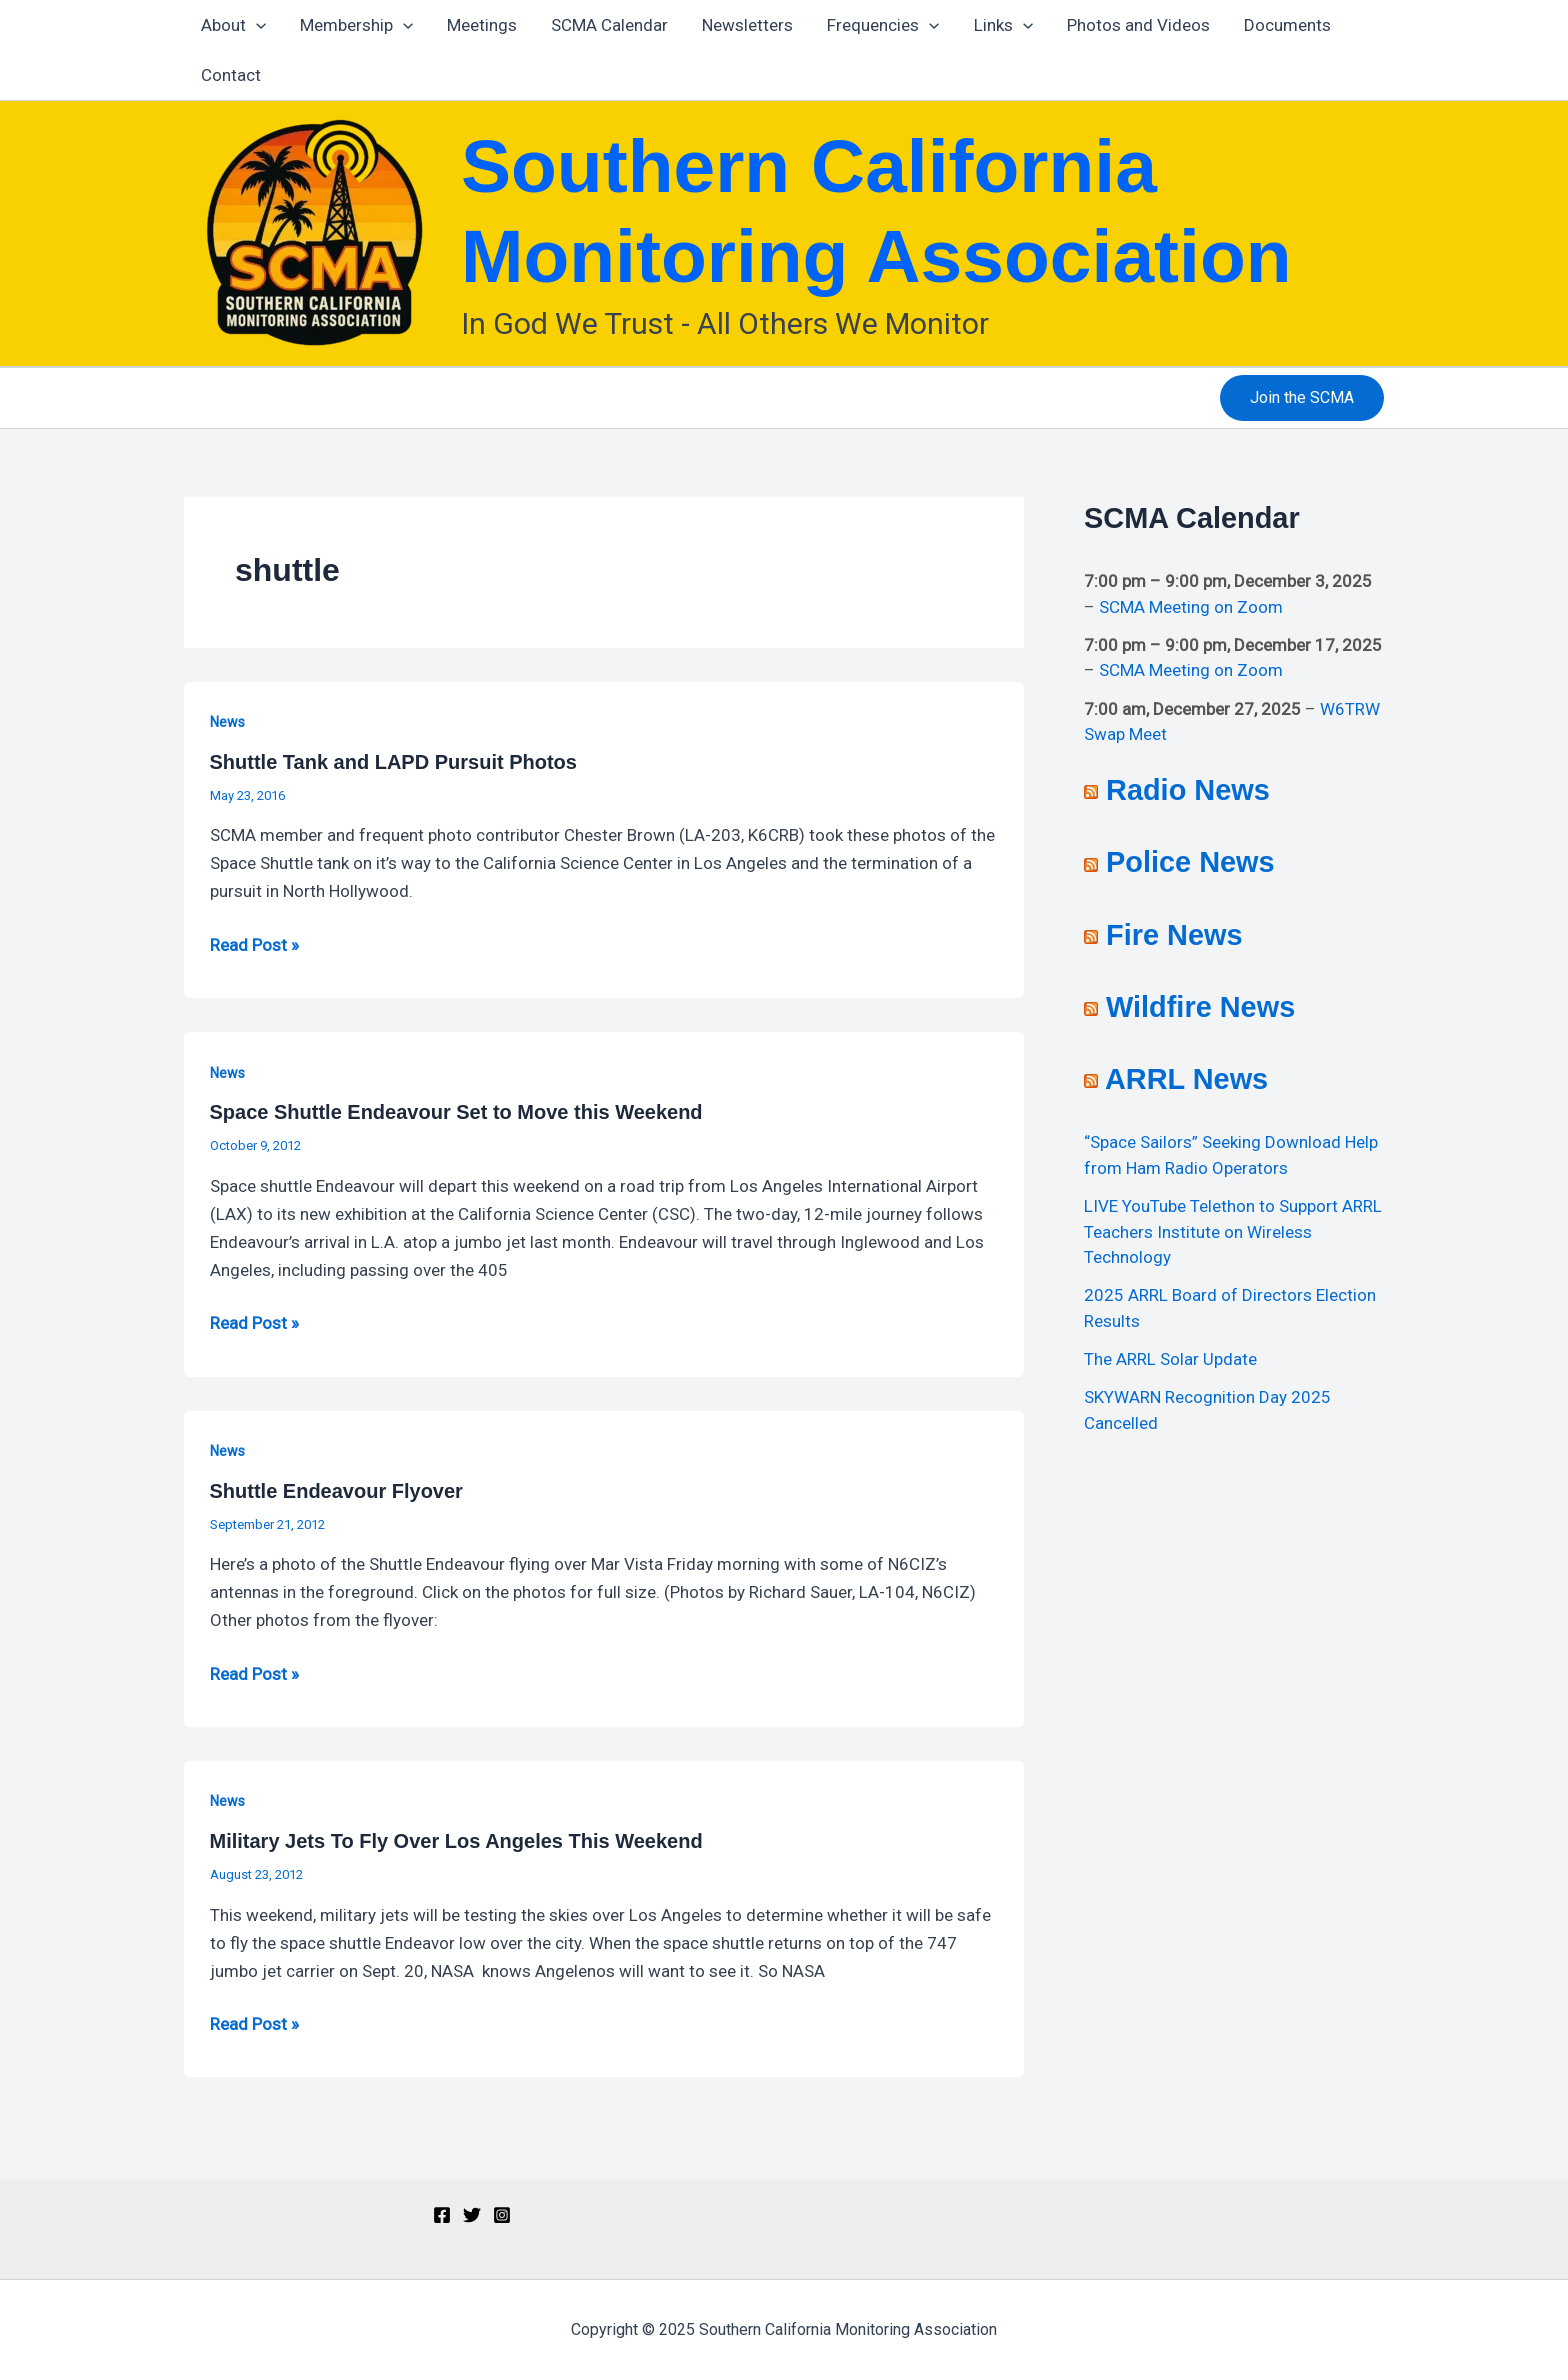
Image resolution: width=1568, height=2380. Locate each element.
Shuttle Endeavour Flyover (336, 1491)
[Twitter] (472, 2215)
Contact (231, 75)
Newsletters (747, 25)
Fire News (1174, 935)
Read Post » (254, 943)
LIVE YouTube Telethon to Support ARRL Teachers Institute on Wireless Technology (1233, 1231)
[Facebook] (442, 2215)
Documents (1287, 25)
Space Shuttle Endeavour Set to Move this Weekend (456, 1112)
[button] (1302, 398)
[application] (256, 25)
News (227, 722)
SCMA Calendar (609, 25)
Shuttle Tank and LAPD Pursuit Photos (393, 762)
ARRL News (1186, 1079)
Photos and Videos (1138, 25)
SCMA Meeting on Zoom (1191, 607)
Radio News (1188, 790)
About (233, 25)
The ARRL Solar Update (1170, 1359)
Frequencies (883, 25)
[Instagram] (502, 2215)
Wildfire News (1200, 1007)
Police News (1190, 862)
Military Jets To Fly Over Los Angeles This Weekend (456, 1841)
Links (1003, 25)
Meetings (482, 25)
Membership (356, 25)
